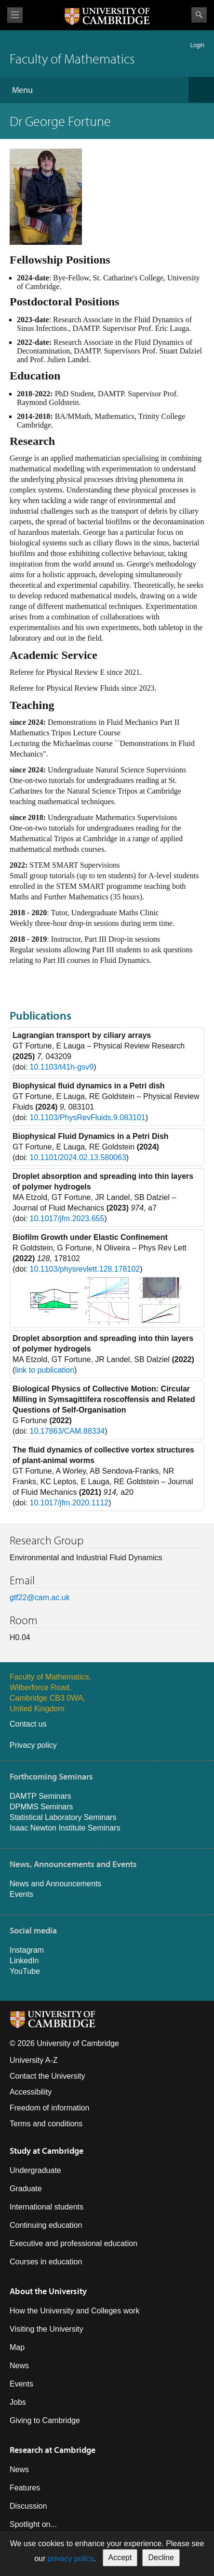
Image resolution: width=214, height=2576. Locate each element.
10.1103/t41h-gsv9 (62, 1067)
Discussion (28, 2506)
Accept (120, 2557)
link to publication (44, 1370)
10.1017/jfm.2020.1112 (69, 1503)
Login (197, 45)
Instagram (27, 1950)
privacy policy (71, 2558)
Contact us (28, 1724)
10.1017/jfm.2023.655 (67, 1218)
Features (25, 2488)
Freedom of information (49, 2108)
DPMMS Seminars (41, 1807)
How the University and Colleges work (74, 2311)
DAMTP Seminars (40, 1796)
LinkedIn (24, 1961)
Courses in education (46, 2262)
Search (199, 15)
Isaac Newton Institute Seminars (65, 1828)
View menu (15, 15)
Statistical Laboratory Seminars (63, 1817)
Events (21, 1894)
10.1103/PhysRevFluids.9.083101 (88, 1117)
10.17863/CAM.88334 (67, 1431)
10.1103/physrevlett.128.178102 (85, 1269)
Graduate (26, 2189)
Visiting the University (46, 2329)
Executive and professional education (73, 2243)
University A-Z (34, 2060)
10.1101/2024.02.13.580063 (78, 1157)
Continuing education (46, 2225)
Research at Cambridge (52, 2449)
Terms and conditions (46, 2124)
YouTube (25, 1971)
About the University (48, 2291)
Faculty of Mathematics (72, 58)
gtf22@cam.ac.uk (40, 1597)
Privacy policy (33, 1745)
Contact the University (47, 2076)
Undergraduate (35, 2170)
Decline (161, 2557)
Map (17, 2347)
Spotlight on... (33, 2524)
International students (46, 2207)
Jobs (18, 2402)
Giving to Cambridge (45, 2420)
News (19, 2365)
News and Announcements (55, 1884)
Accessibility (31, 2092)
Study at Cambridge (46, 2150)
